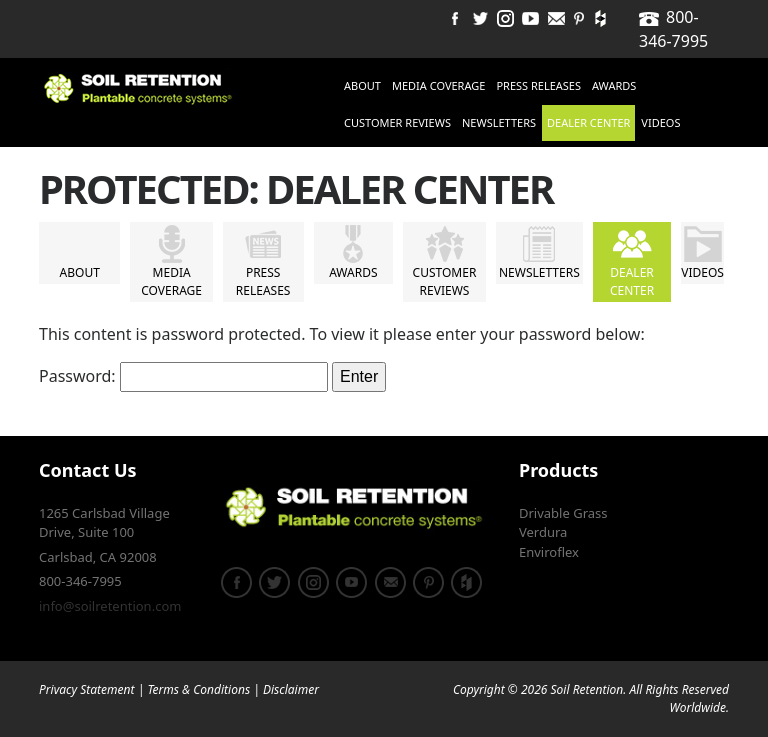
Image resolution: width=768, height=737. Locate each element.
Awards (614, 85)
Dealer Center (588, 122)
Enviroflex (549, 552)
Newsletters (499, 122)
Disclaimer (291, 689)
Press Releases (538, 85)
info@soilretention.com (110, 606)
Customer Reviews (397, 122)
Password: (183, 377)
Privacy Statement (87, 689)
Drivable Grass (563, 513)
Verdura (543, 532)
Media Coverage (438, 85)
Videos (660, 122)
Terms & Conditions (198, 689)
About (362, 85)
